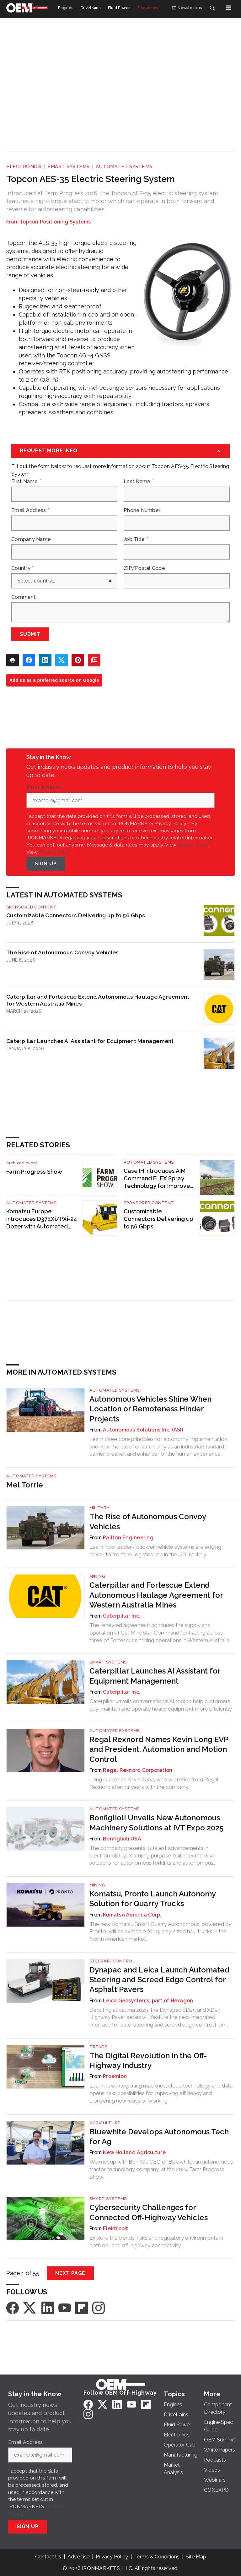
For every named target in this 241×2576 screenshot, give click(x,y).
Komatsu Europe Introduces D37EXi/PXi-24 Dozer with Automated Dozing (41, 1219)
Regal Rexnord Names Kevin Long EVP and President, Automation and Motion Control (158, 1749)
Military (99, 1507)
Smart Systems (69, 166)
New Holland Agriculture (134, 2152)
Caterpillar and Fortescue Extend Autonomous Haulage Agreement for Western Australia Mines (97, 1000)
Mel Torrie (24, 1484)
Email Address (30, 510)
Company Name (31, 539)
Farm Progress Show (34, 1171)
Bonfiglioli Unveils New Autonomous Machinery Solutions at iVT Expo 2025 (156, 1822)
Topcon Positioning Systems (55, 222)
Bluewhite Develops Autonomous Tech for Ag (159, 2136)
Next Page (70, 2273)
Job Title (136, 539)
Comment (23, 597)
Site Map (196, 2557)
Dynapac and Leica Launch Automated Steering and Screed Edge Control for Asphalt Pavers (159, 1979)
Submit (30, 634)
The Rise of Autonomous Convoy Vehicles (62, 952)
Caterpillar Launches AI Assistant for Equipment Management (90, 1041)
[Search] (212, 8)
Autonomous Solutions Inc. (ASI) (143, 1430)
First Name (26, 481)
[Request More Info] (120, 451)
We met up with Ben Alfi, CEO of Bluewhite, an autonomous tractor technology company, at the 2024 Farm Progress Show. (161, 2169)
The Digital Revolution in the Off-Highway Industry (148, 2060)
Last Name (139, 481)
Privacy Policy (55, 852)
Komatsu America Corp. (132, 1915)
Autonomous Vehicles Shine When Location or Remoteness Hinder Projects (150, 1408)
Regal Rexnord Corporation (137, 1770)
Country (22, 568)
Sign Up (46, 864)
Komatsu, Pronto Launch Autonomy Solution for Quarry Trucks (152, 1898)
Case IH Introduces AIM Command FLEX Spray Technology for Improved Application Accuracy (159, 1178)
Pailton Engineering (128, 1538)
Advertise (78, 2557)
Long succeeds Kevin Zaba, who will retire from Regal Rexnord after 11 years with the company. (153, 1783)
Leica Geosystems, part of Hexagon (148, 2001)
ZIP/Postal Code (144, 568)
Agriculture (104, 2123)
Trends (98, 2046)
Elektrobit (115, 2228)
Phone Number (142, 510)
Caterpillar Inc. (121, 1616)
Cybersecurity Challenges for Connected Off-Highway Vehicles (148, 2212)
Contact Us (48, 2557)
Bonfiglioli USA (122, 1839)
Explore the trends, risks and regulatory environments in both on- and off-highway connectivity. (156, 2241)
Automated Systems (124, 166)
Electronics (24, 166)
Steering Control (112, 1961)
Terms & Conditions (156, 2557)
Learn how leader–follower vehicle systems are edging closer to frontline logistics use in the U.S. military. (155, 1551)
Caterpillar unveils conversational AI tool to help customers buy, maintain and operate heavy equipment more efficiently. (161, 1705)
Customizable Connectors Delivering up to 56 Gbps (75, 915)
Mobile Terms (193, 845)
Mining (97, 1576)
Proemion (115, 2076)
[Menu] (228, 8)
